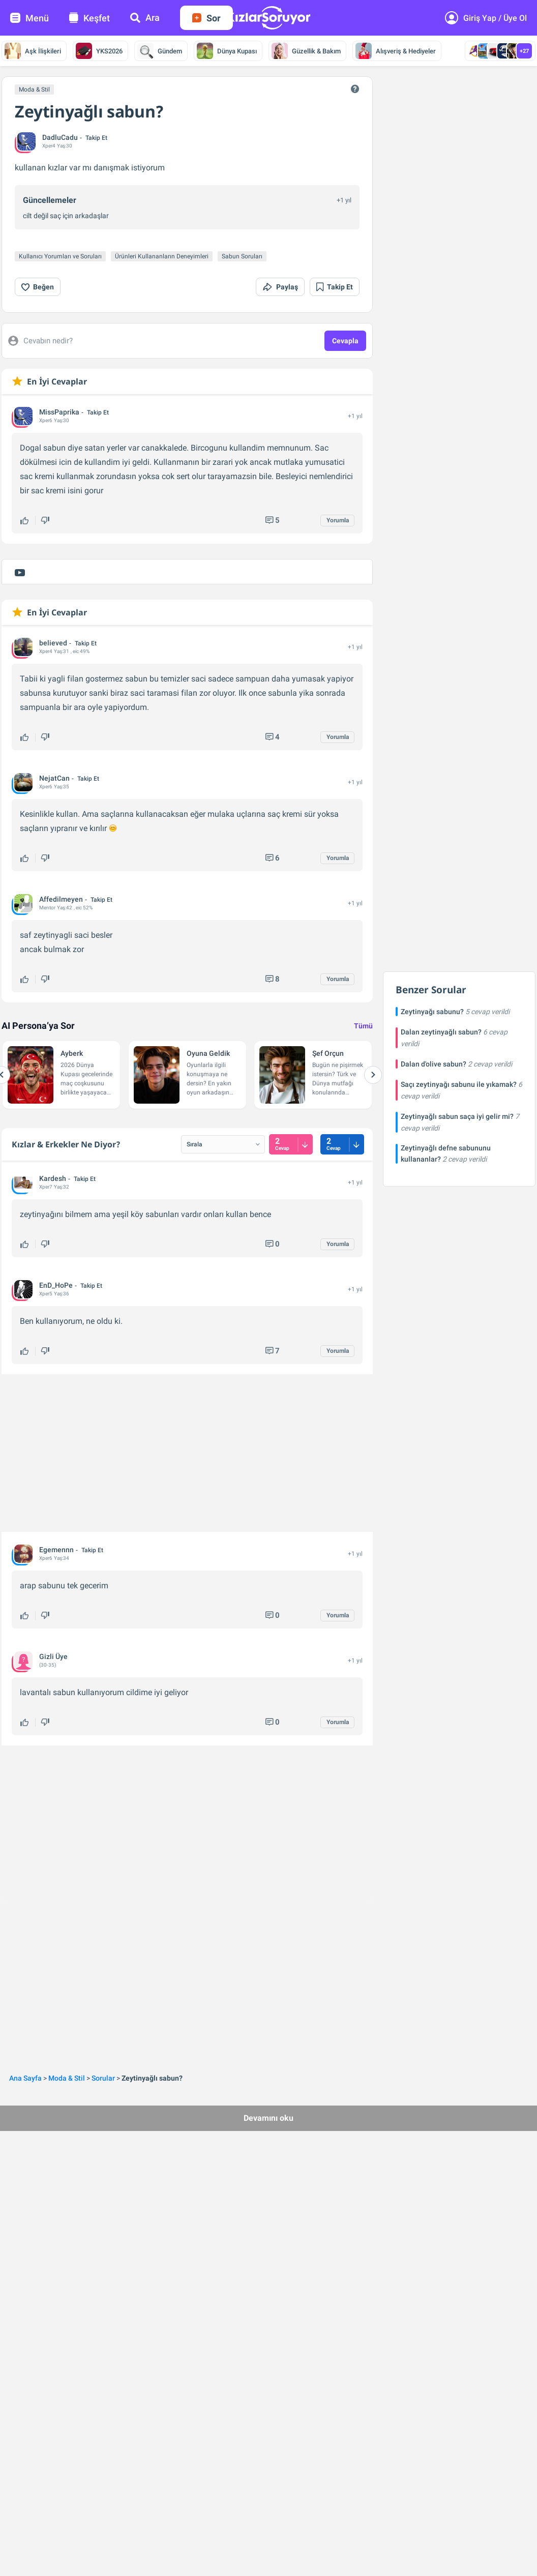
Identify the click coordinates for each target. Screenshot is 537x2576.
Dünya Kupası (227, 51)
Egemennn (56, 1550)
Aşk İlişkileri (33, 51)
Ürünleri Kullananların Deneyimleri (161, 256)
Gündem (159, 51)
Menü (29, 18)
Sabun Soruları (242, 256)
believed (53, 643)
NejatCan (54, 778)
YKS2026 (99, 51)
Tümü (363, 1026)
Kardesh (52, 1178)
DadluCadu (60, 137)
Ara (145, 17)
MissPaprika (59, 412)
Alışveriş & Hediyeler (395, 51)
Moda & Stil (34, 89)
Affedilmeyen (61, 899)
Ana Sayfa (25, 2078)
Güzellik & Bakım (306, 51)
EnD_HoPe (56, 1285)
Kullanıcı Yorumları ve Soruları (60, 256)
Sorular (103, 2078)
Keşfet (89, 18)
